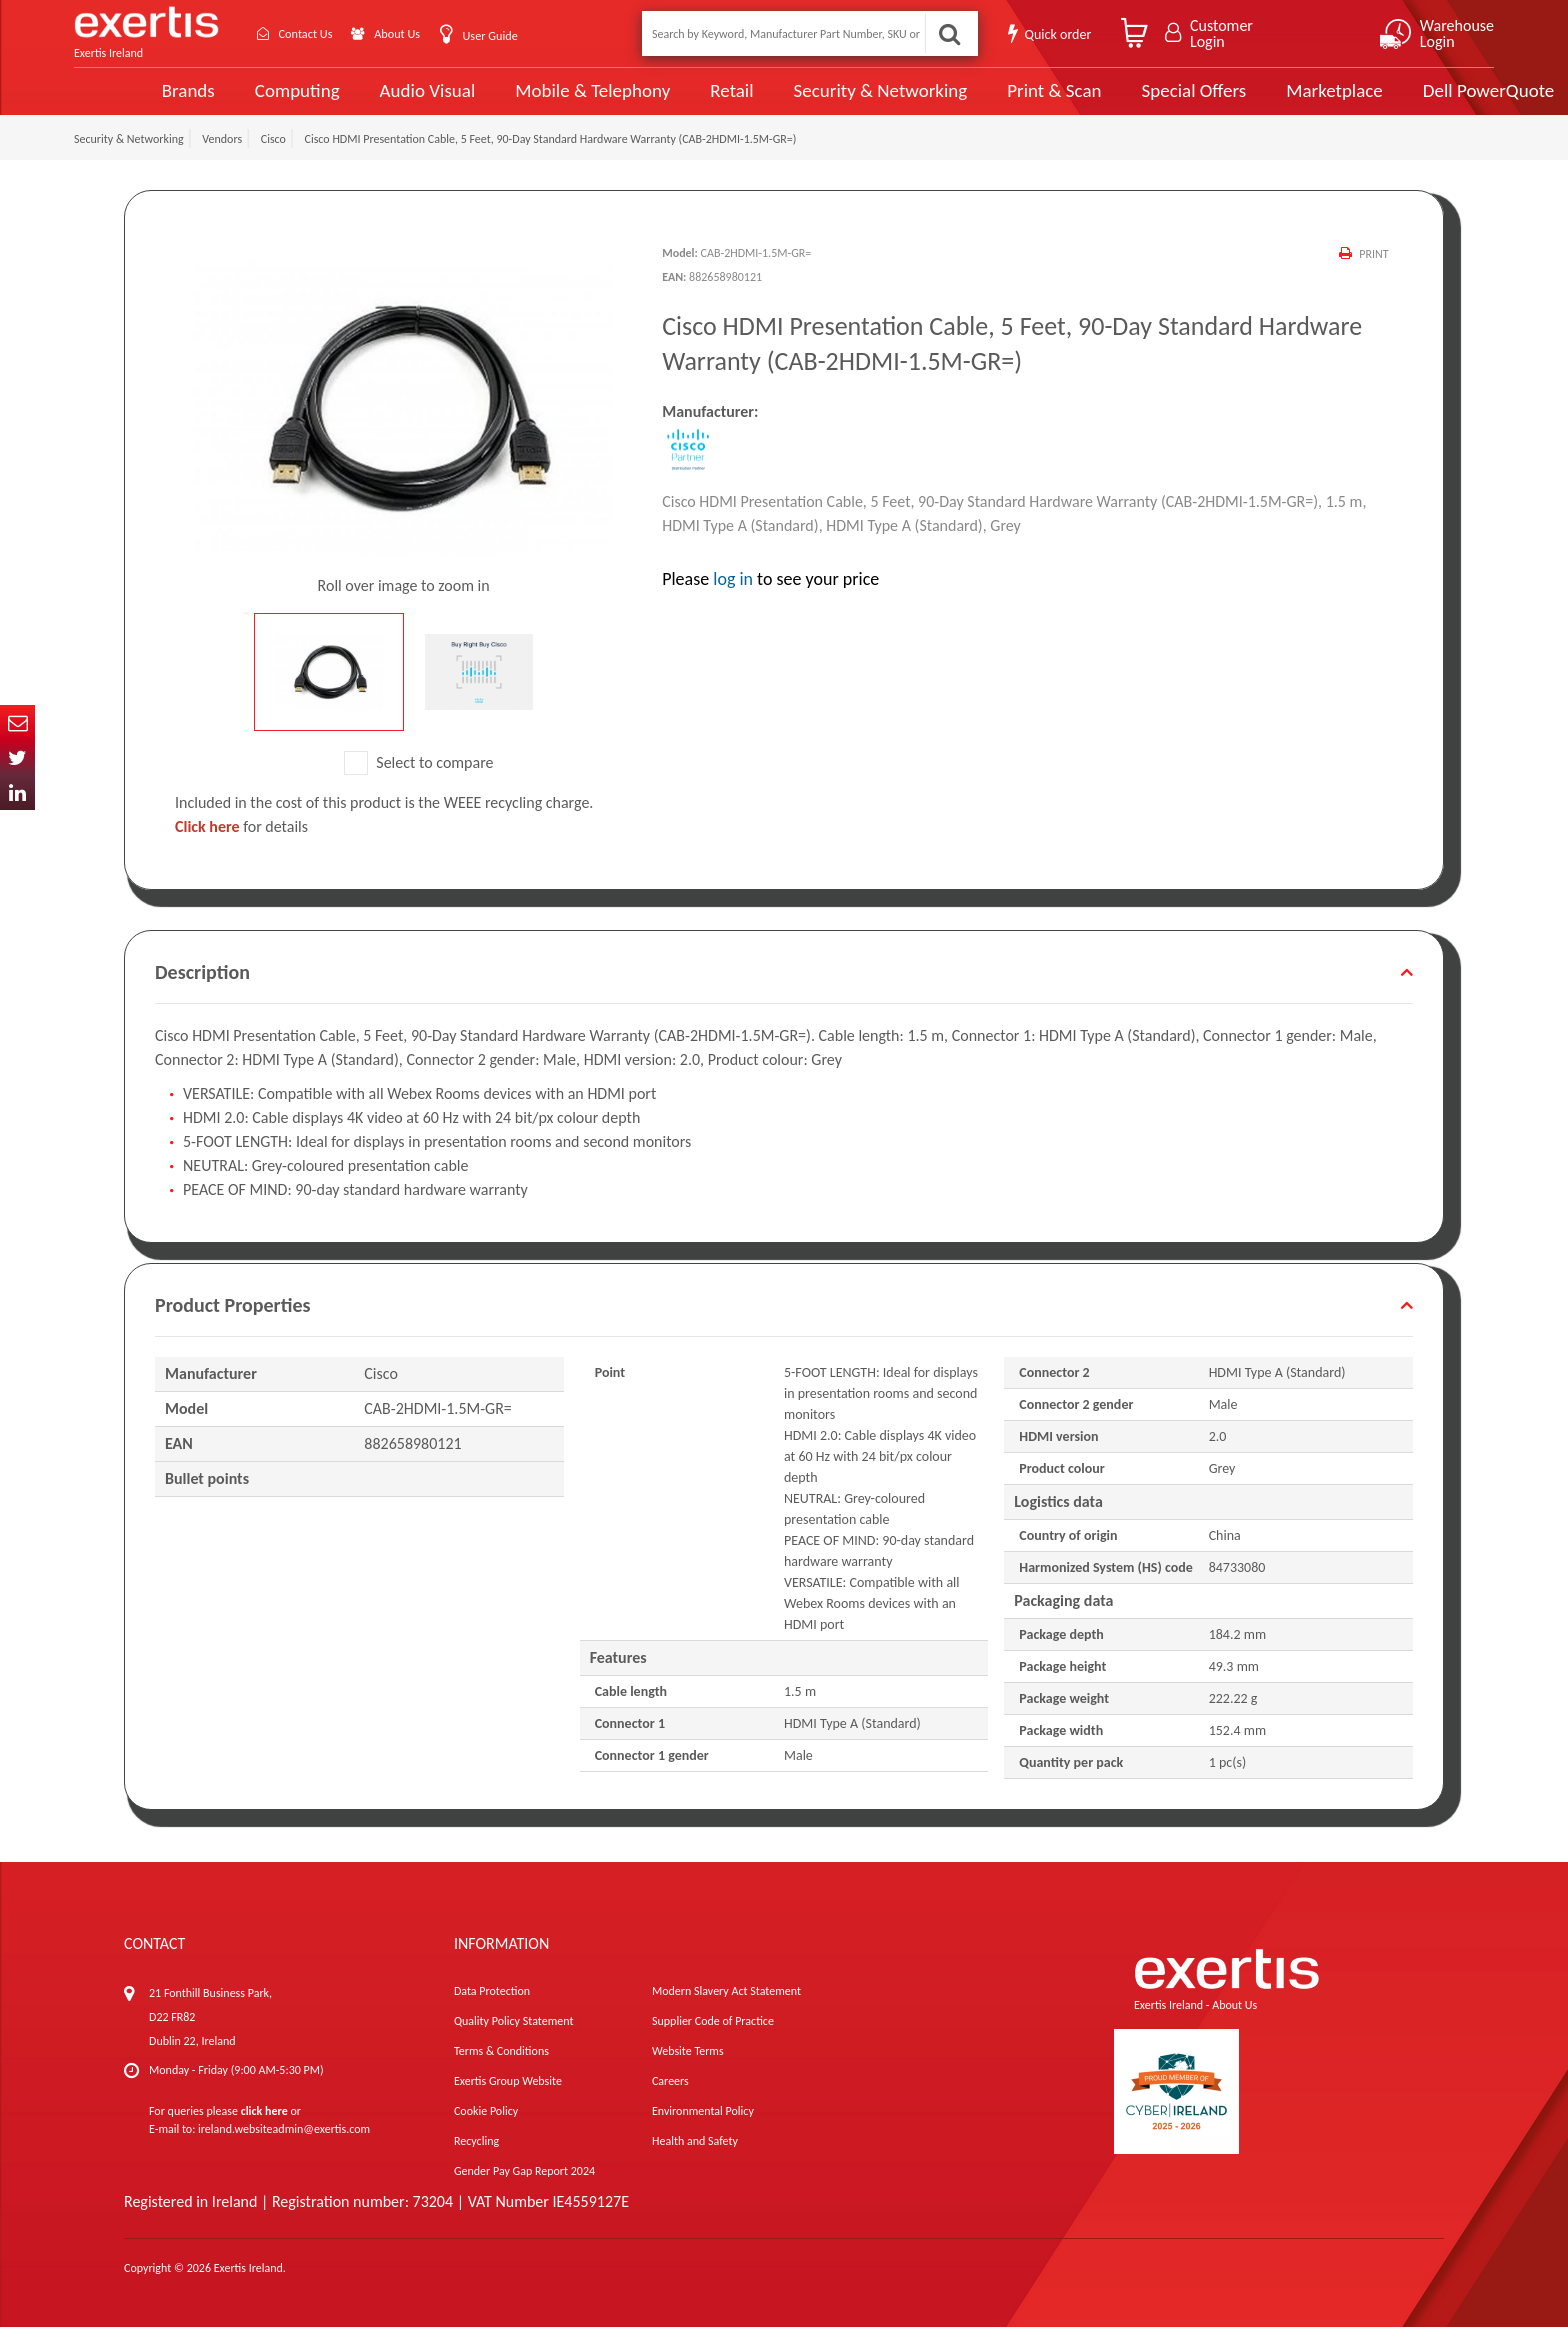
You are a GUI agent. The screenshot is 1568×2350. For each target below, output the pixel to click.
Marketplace (1256, 102)
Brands (120, 102)
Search (948, 33)
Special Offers (1117, 102)
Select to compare (419, 784)
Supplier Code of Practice (713, 2044)
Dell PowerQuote (1409, 102)
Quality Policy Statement (513, 2044)
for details (241, 849)
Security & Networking (807, 102)
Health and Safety (695, 2164)
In (17, 792)
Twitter (17, 757)
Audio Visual (359, 102)
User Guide (516, 35)
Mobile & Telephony (522, 102)
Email (17, 722)
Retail (659, 102)
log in (733, 602)
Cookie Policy (486, 2134)
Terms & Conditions (501, 2074)
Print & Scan (979, 102)
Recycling (476, 2164)
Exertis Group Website (508, 2104)
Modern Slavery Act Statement (726, 2014)
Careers (670, 2104)
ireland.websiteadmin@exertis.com (284, 2152)
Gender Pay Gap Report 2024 (524, 2194)
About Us (416, 33)
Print (1373, 277)
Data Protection (492, 2014)
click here (264, 2134)
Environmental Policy (703, 2134)
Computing (229, 102)
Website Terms (688, 2074)
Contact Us (314, 33)
